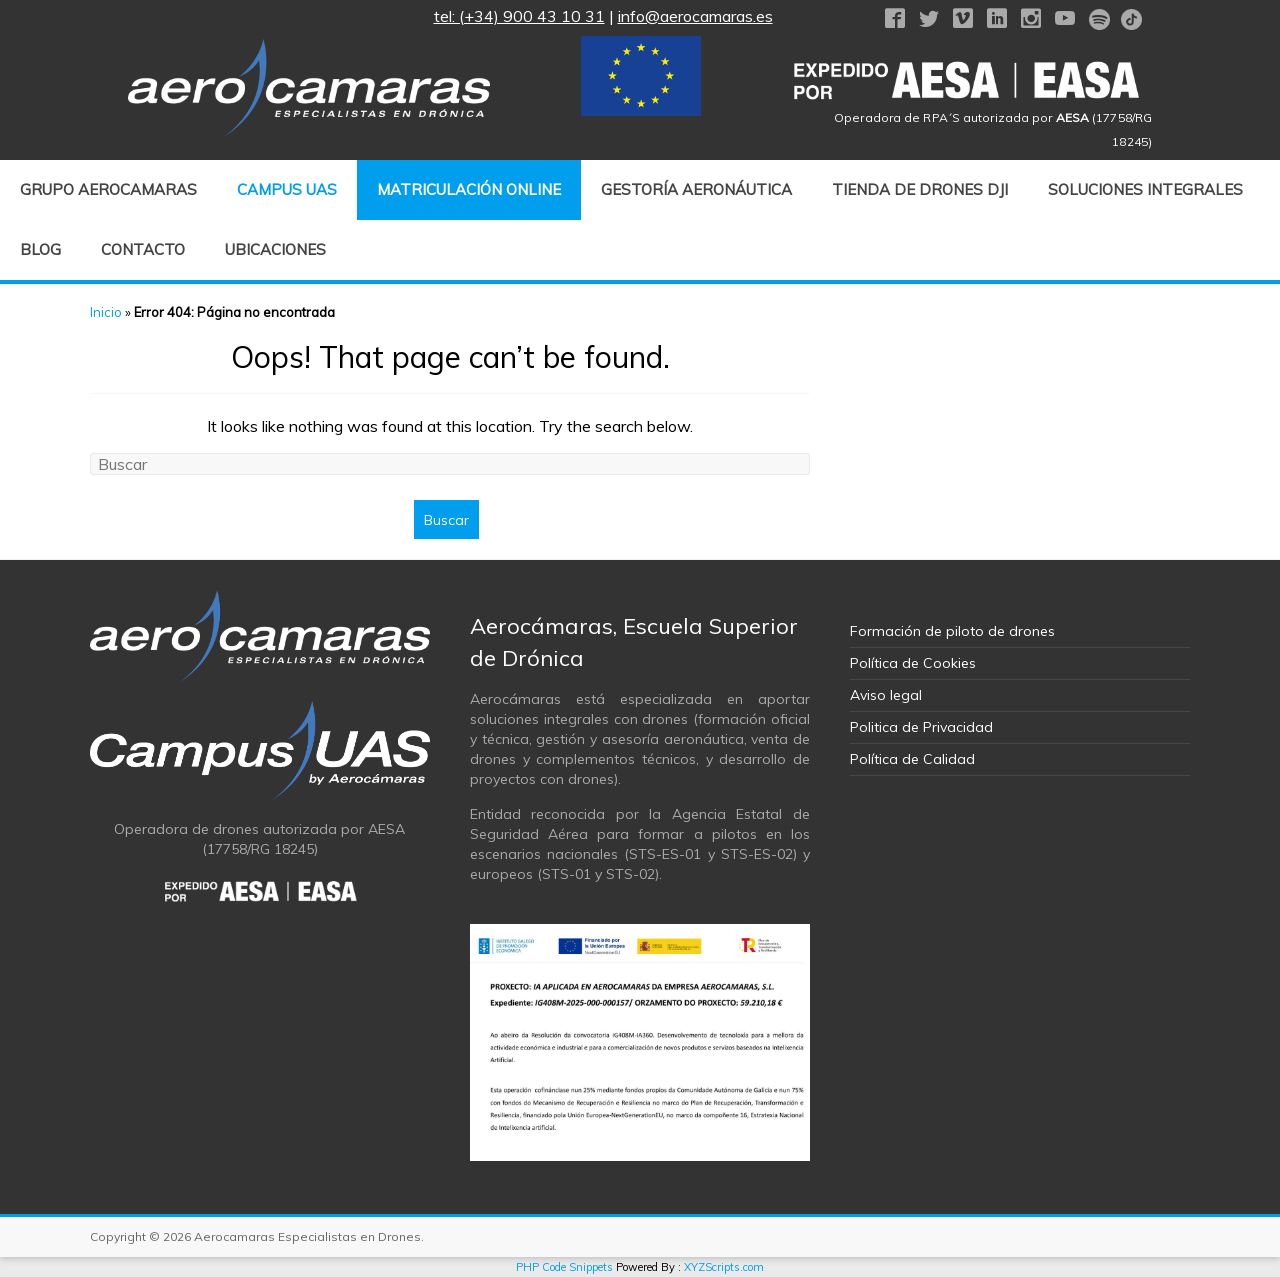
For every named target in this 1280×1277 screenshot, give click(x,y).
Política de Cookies (913, 663)
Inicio (106, 312)
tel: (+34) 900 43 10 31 (519, 16)
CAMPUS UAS (287, 189)
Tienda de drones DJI (920, 189)
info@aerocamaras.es (695, 16)
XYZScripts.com (724, 1267)
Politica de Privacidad (921, 727)
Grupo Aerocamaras (108, 189)
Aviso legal (886, 695)
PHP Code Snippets (564, 1267)
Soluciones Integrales (1145, 189)
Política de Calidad (912, 759)
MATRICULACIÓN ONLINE (469, 189)
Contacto (143, 249)
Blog (40, 249)
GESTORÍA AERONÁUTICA (696, 189)
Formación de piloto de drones (952, 631)
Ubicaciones (275, 249)
